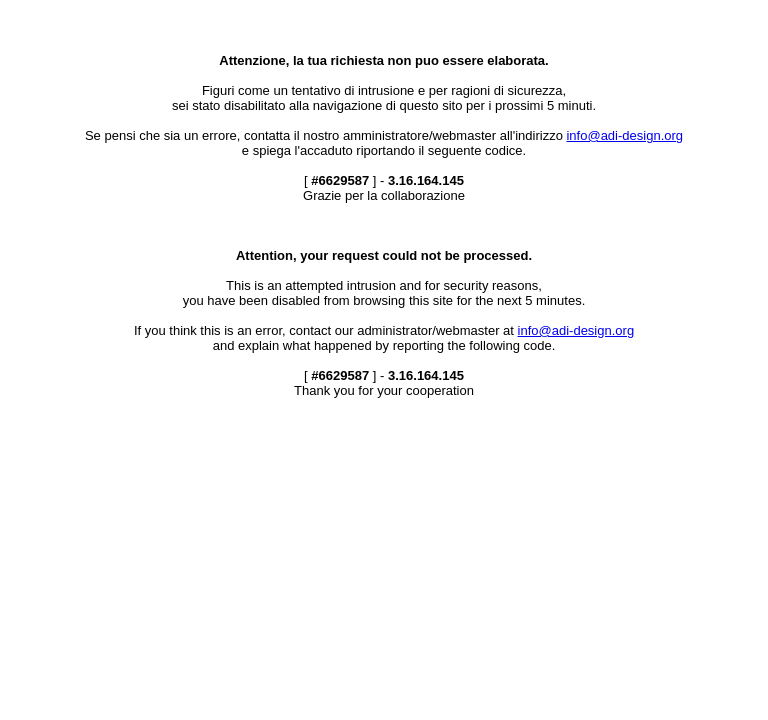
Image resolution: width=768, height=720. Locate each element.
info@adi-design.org (624, 135)
